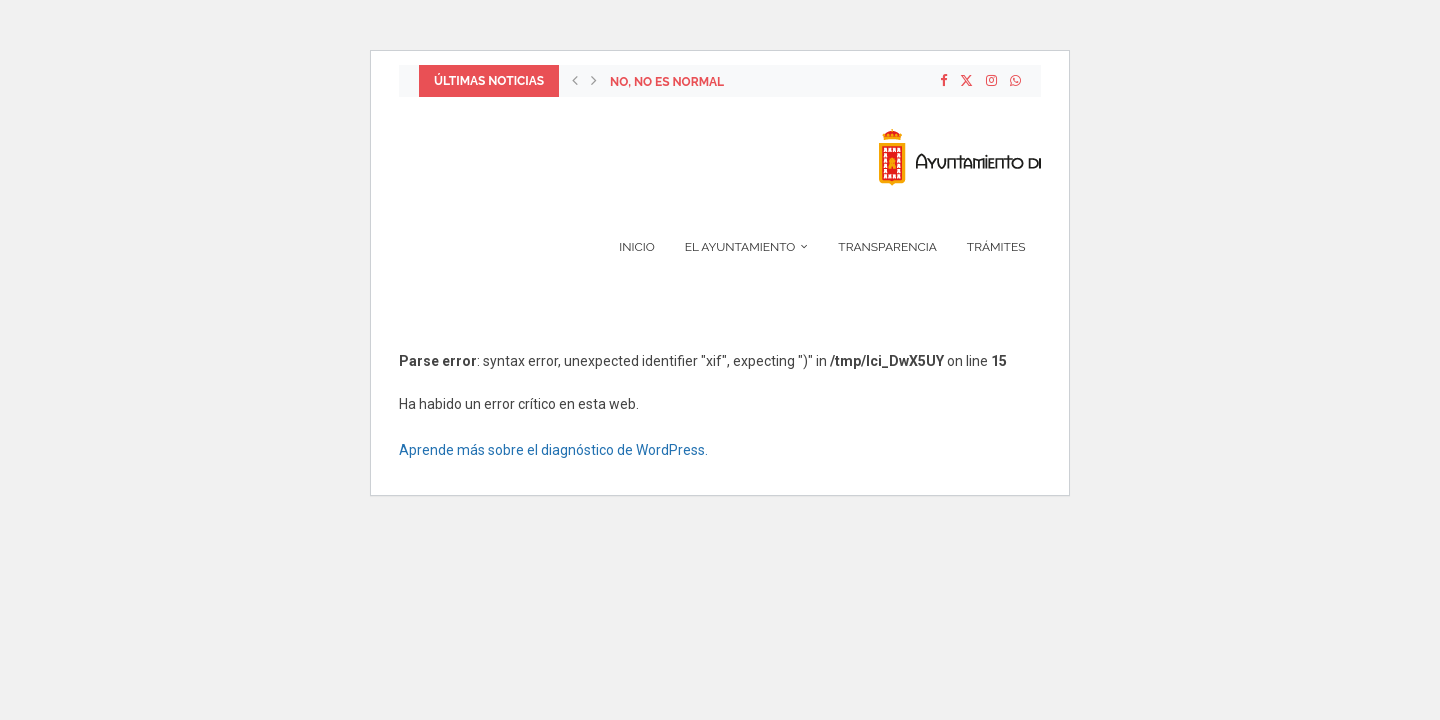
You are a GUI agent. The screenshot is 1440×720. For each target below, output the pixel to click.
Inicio (636, 247)
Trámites (996, 247)
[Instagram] (991, 81)
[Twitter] (966, 81)
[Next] (594, 81)
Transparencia (887, 247)
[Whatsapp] (1015, 81)
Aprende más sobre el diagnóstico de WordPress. (553, 450)
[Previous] (575, 81)
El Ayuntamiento (740, 247)
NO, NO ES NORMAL (667, 82)
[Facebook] (943, 81)
